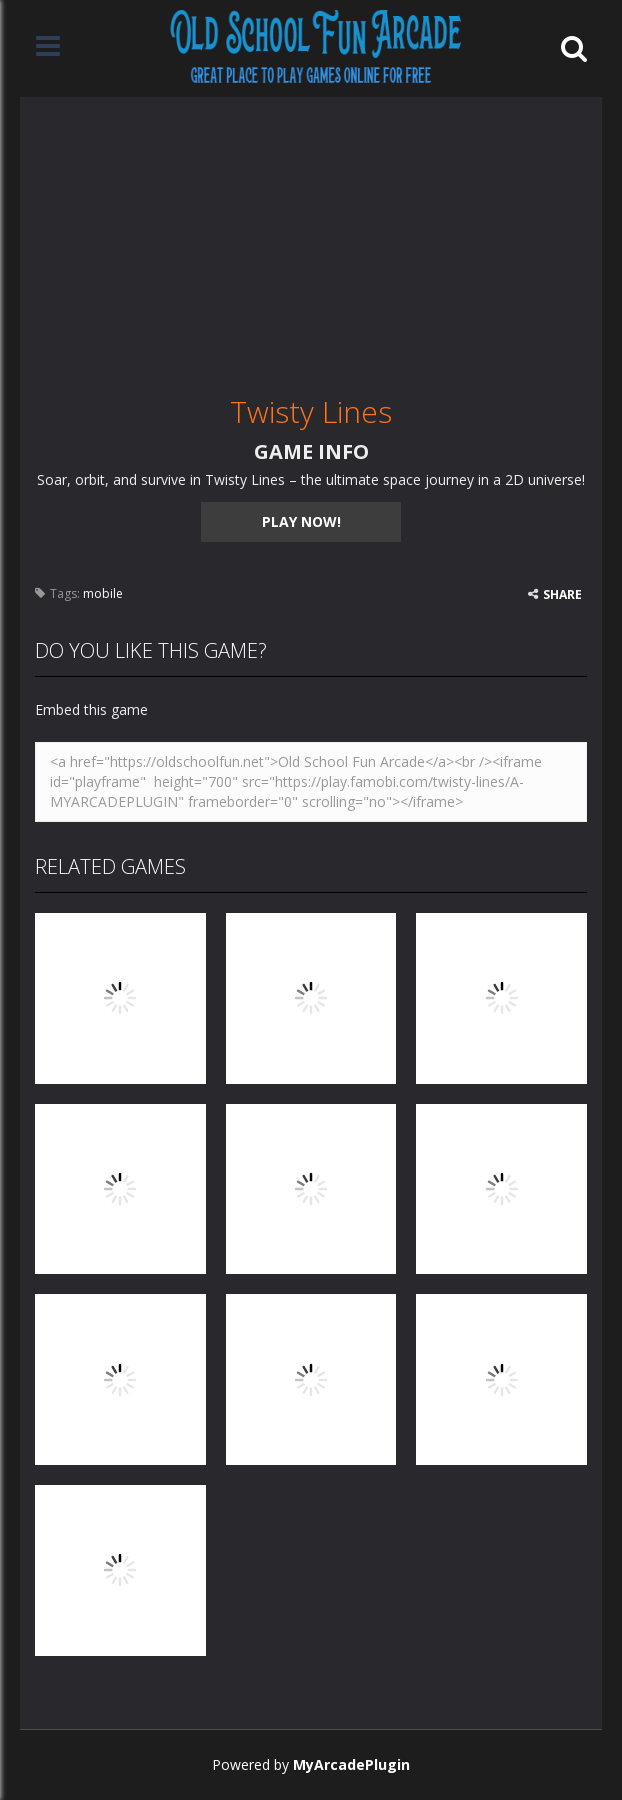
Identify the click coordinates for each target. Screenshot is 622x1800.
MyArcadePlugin (351, 1764)
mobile (103, 593)
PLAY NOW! (301, 521)
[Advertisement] (311, 237)
